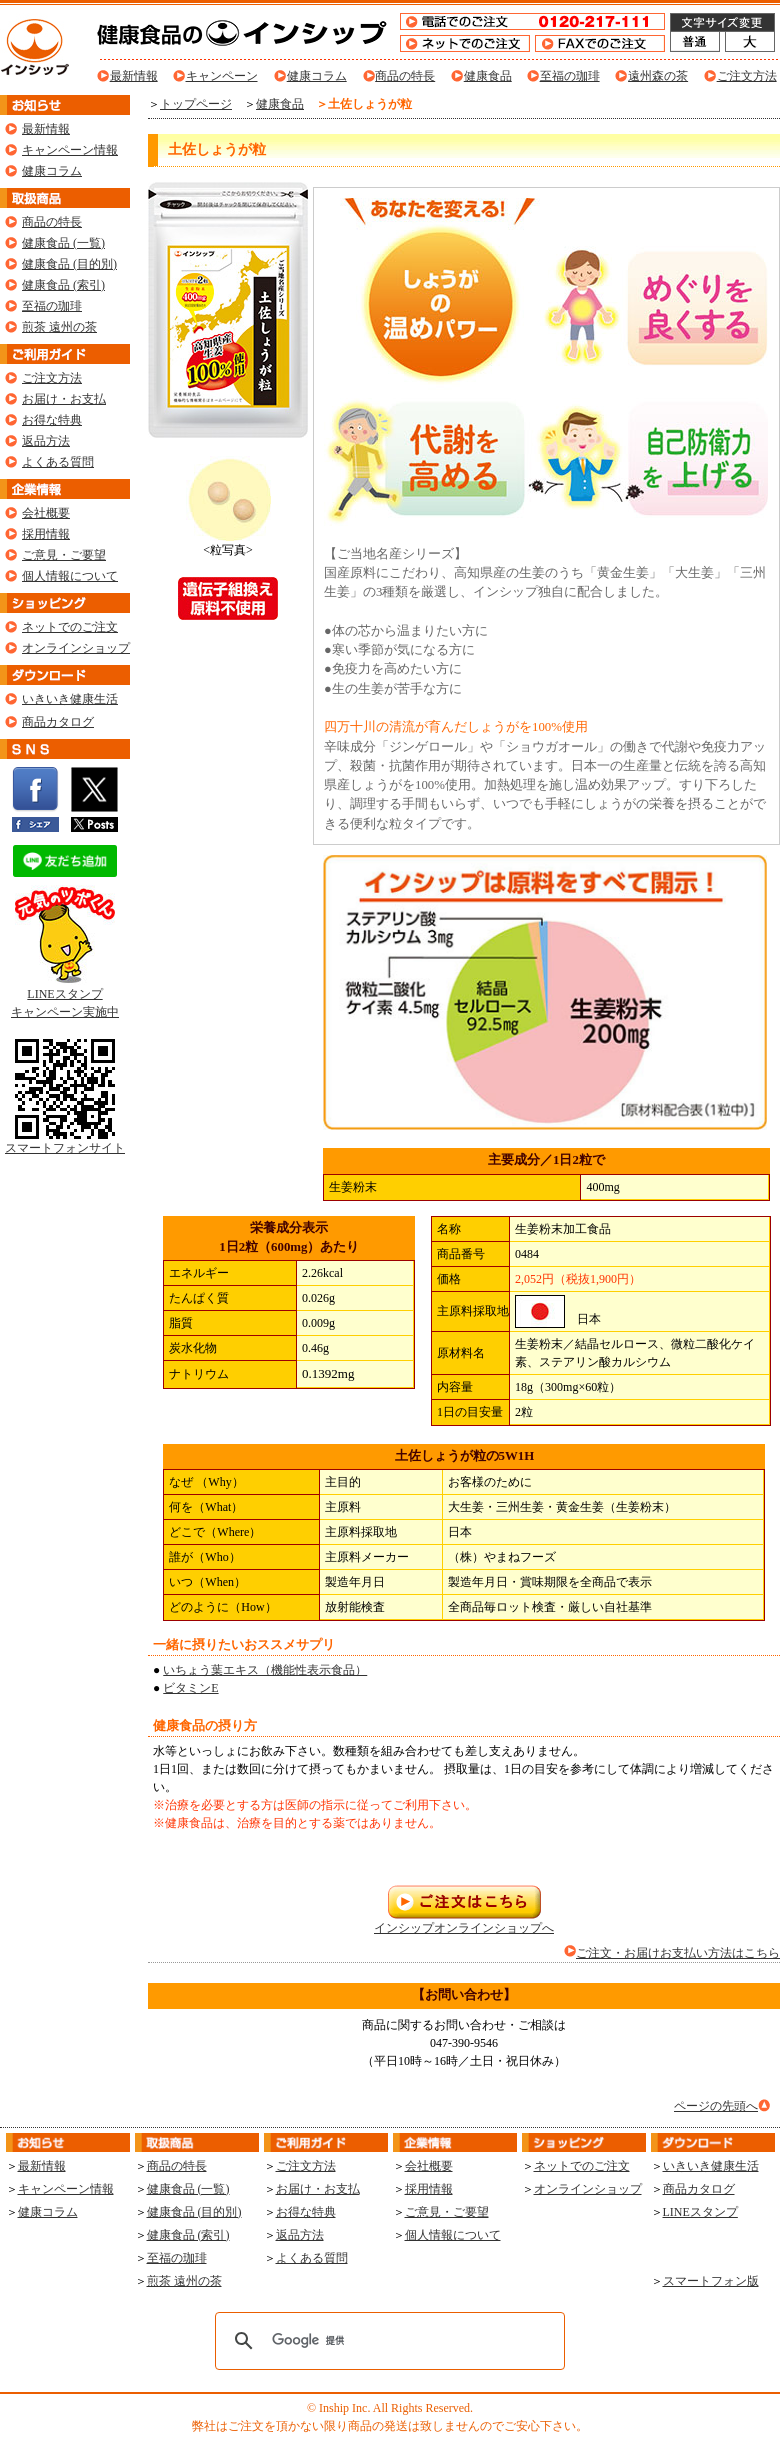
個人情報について (70, 576)
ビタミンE (190, 1688)
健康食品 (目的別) (69, 264)
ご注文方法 (747, 76)
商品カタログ (58, 722)
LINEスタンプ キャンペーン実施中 (65, 996)
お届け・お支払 (64, 399)
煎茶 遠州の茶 (59, 327)
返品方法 (46, 441)
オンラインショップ (76, 648)
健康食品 (488, 76)
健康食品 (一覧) (63, 243)
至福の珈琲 (570, 76)
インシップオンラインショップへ (464, 1921)
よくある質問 (58, 462)
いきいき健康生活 (70, 699)
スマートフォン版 (711, 2281)
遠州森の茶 (658, 76)
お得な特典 (52, 420)
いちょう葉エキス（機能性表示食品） (265, 1670)
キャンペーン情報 (70, 150)
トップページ (196, 104)
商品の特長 (405, 76)
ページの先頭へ (716, 2106)
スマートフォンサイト (65, 1141)
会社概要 (46, 513)
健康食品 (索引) (63, 285)
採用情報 (46, 534)
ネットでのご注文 (70, 627)
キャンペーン (222, 76)
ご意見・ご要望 (64, 555)
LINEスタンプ (700, 2212)
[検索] (387, 2341)
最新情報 (134, 76)
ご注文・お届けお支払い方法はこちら (678, 1953)
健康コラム (317, 76)
